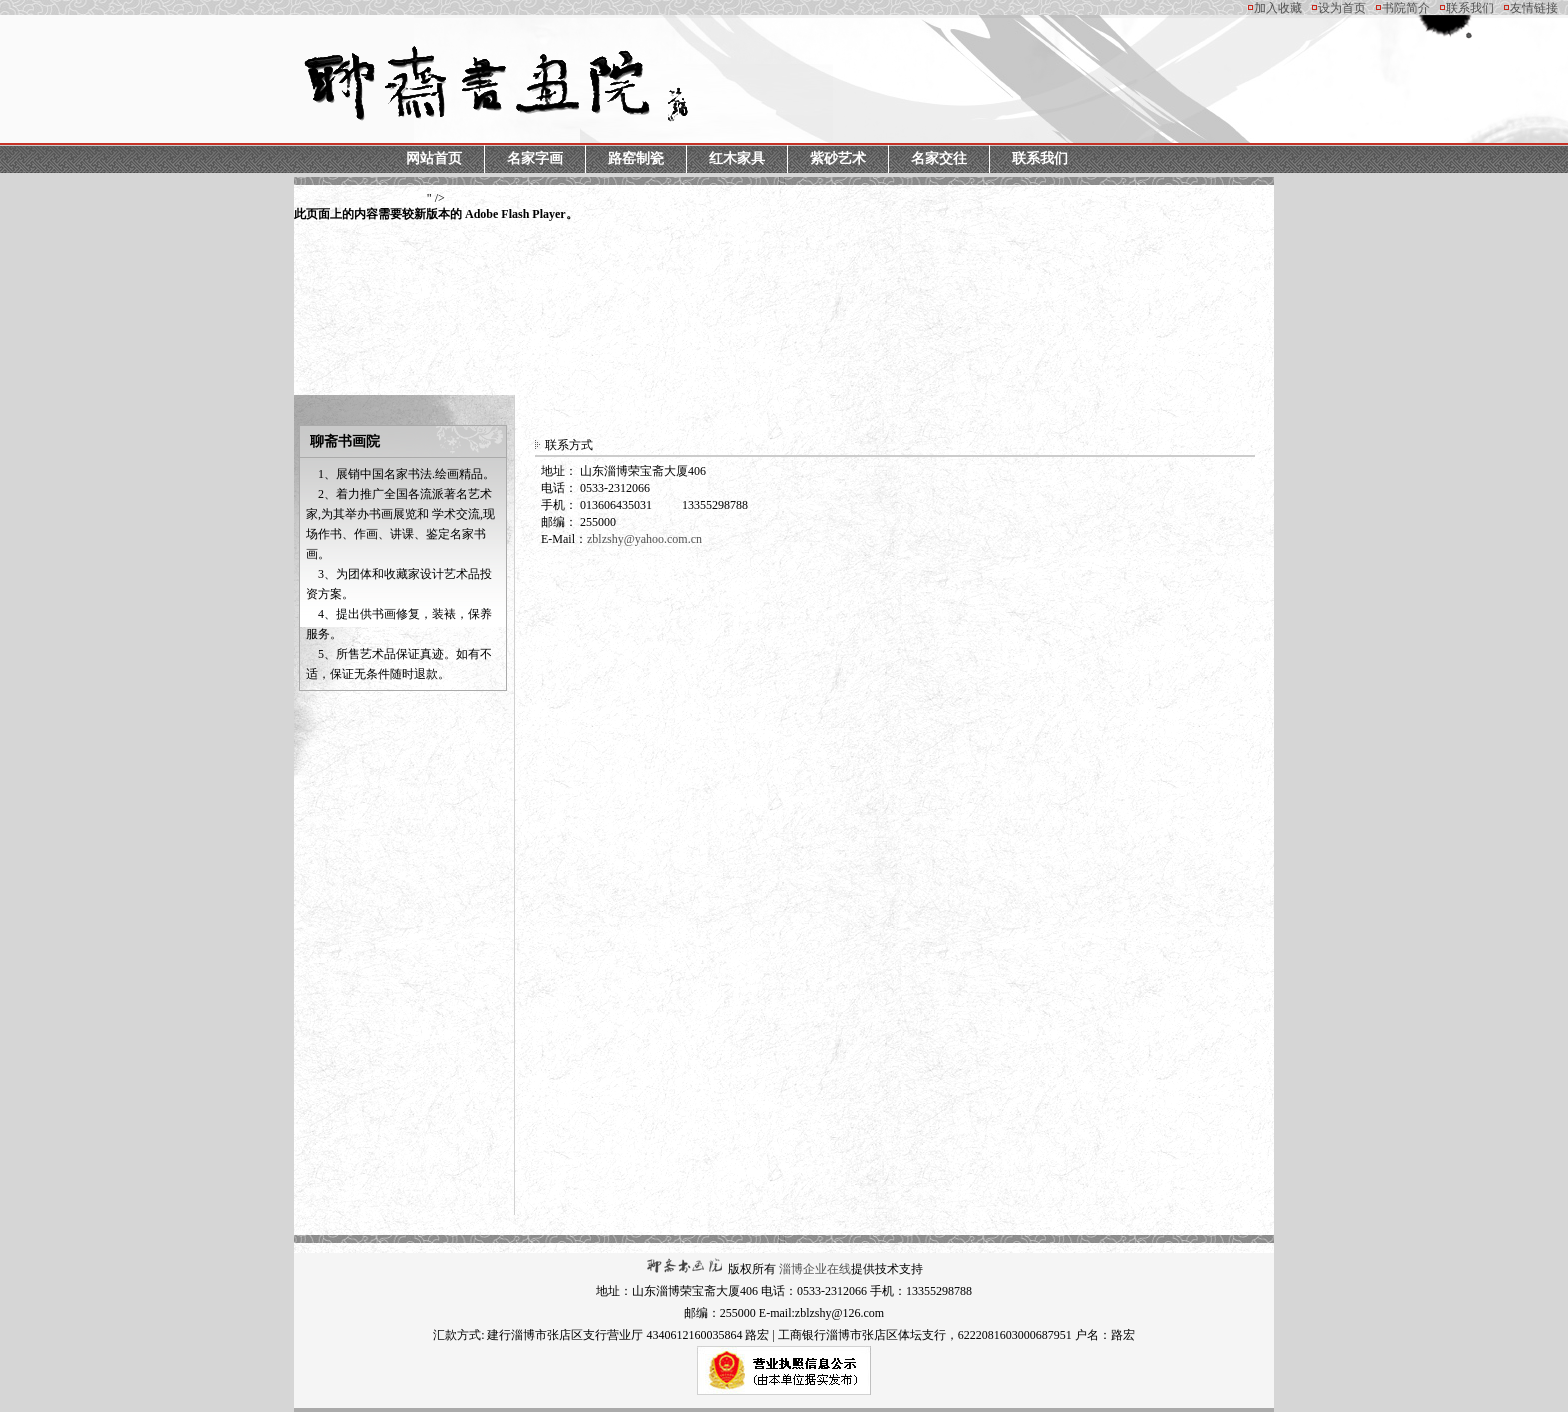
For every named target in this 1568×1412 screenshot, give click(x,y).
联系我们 (1470, 8)
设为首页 (1342, 8)
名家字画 (535, 158)
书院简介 (1406, 8)
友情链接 (1534, 8)
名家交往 (939, 158)
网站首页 (434, 158)
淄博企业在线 (815, 1269)
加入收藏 (1278, 8)
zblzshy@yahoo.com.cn (644, 539)
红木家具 (737, 158)
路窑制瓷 (636, 158)
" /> (436, 207)
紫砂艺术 (838, 158)
